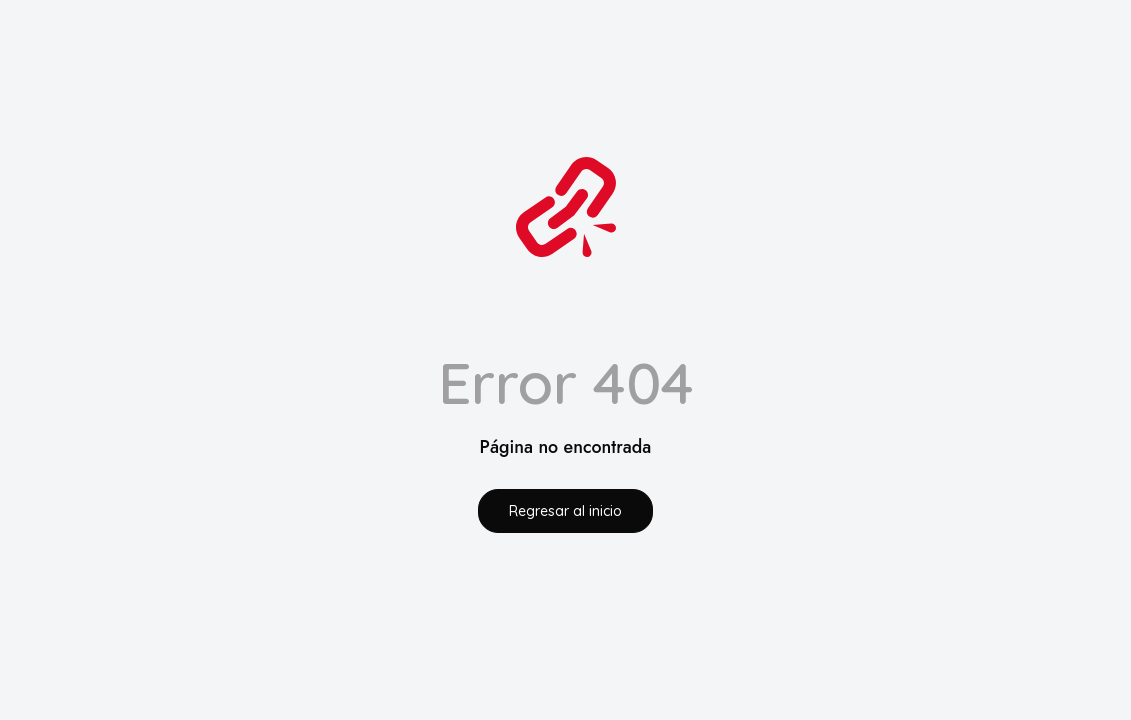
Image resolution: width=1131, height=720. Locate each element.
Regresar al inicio (565, 511)
